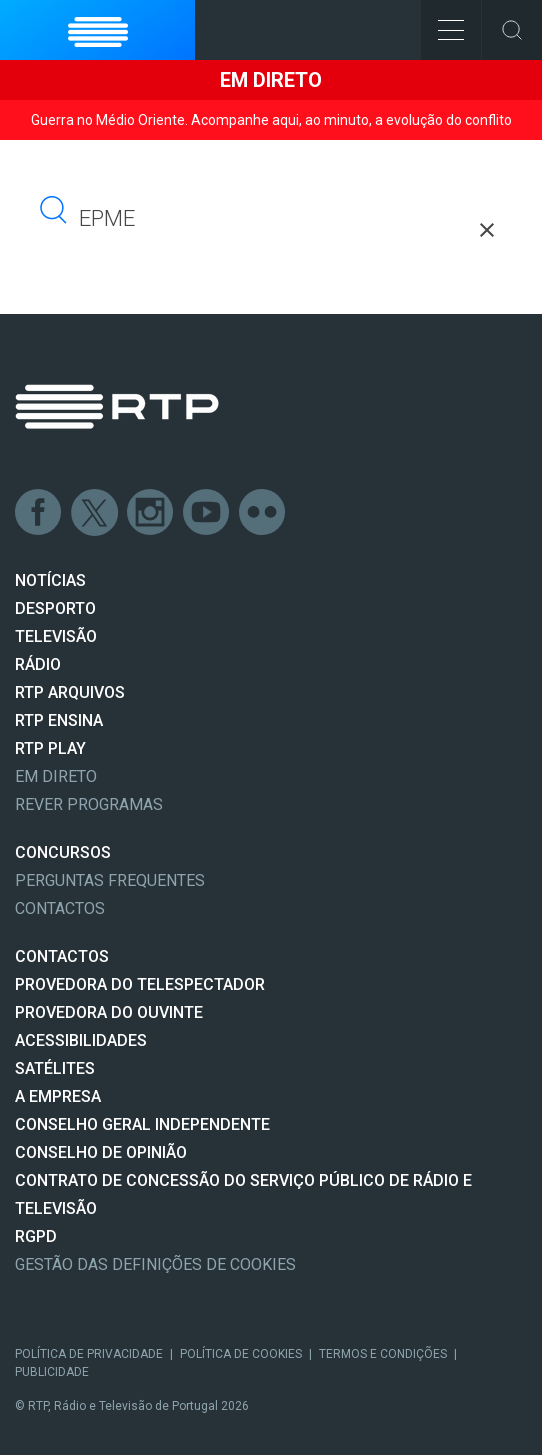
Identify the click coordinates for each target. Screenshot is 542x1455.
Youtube (207, 513)
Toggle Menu (442, 23)
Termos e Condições (383, 1354)
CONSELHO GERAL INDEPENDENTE (142, 1124)
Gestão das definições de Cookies (155, 1264)
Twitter (95, 513)
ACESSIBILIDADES (81, 1040)
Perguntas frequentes (110, 880)
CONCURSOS (63, 852)
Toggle (512, 30)
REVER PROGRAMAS (89, 804)
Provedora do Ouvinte (109, 1012)
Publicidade (52, 1372)
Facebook (39, 513)
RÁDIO (38, 664)
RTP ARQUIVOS (70, 692)
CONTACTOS (62, 956)
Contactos (60, 908)
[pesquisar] (164, 218)
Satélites (55, 1068)
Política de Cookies (241, 1354)
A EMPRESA (58, 1096)
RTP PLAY (50, 748)
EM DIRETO (56, 776)
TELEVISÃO (56, 636)
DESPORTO (55, 608)
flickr (263, 513)
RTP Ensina (59, 720)
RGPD (36, 1236)
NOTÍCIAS (50, 580)
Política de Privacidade (89, 1354)
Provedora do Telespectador (140, 984)
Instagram (151, 513)
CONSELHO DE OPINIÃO (101, 1152)
